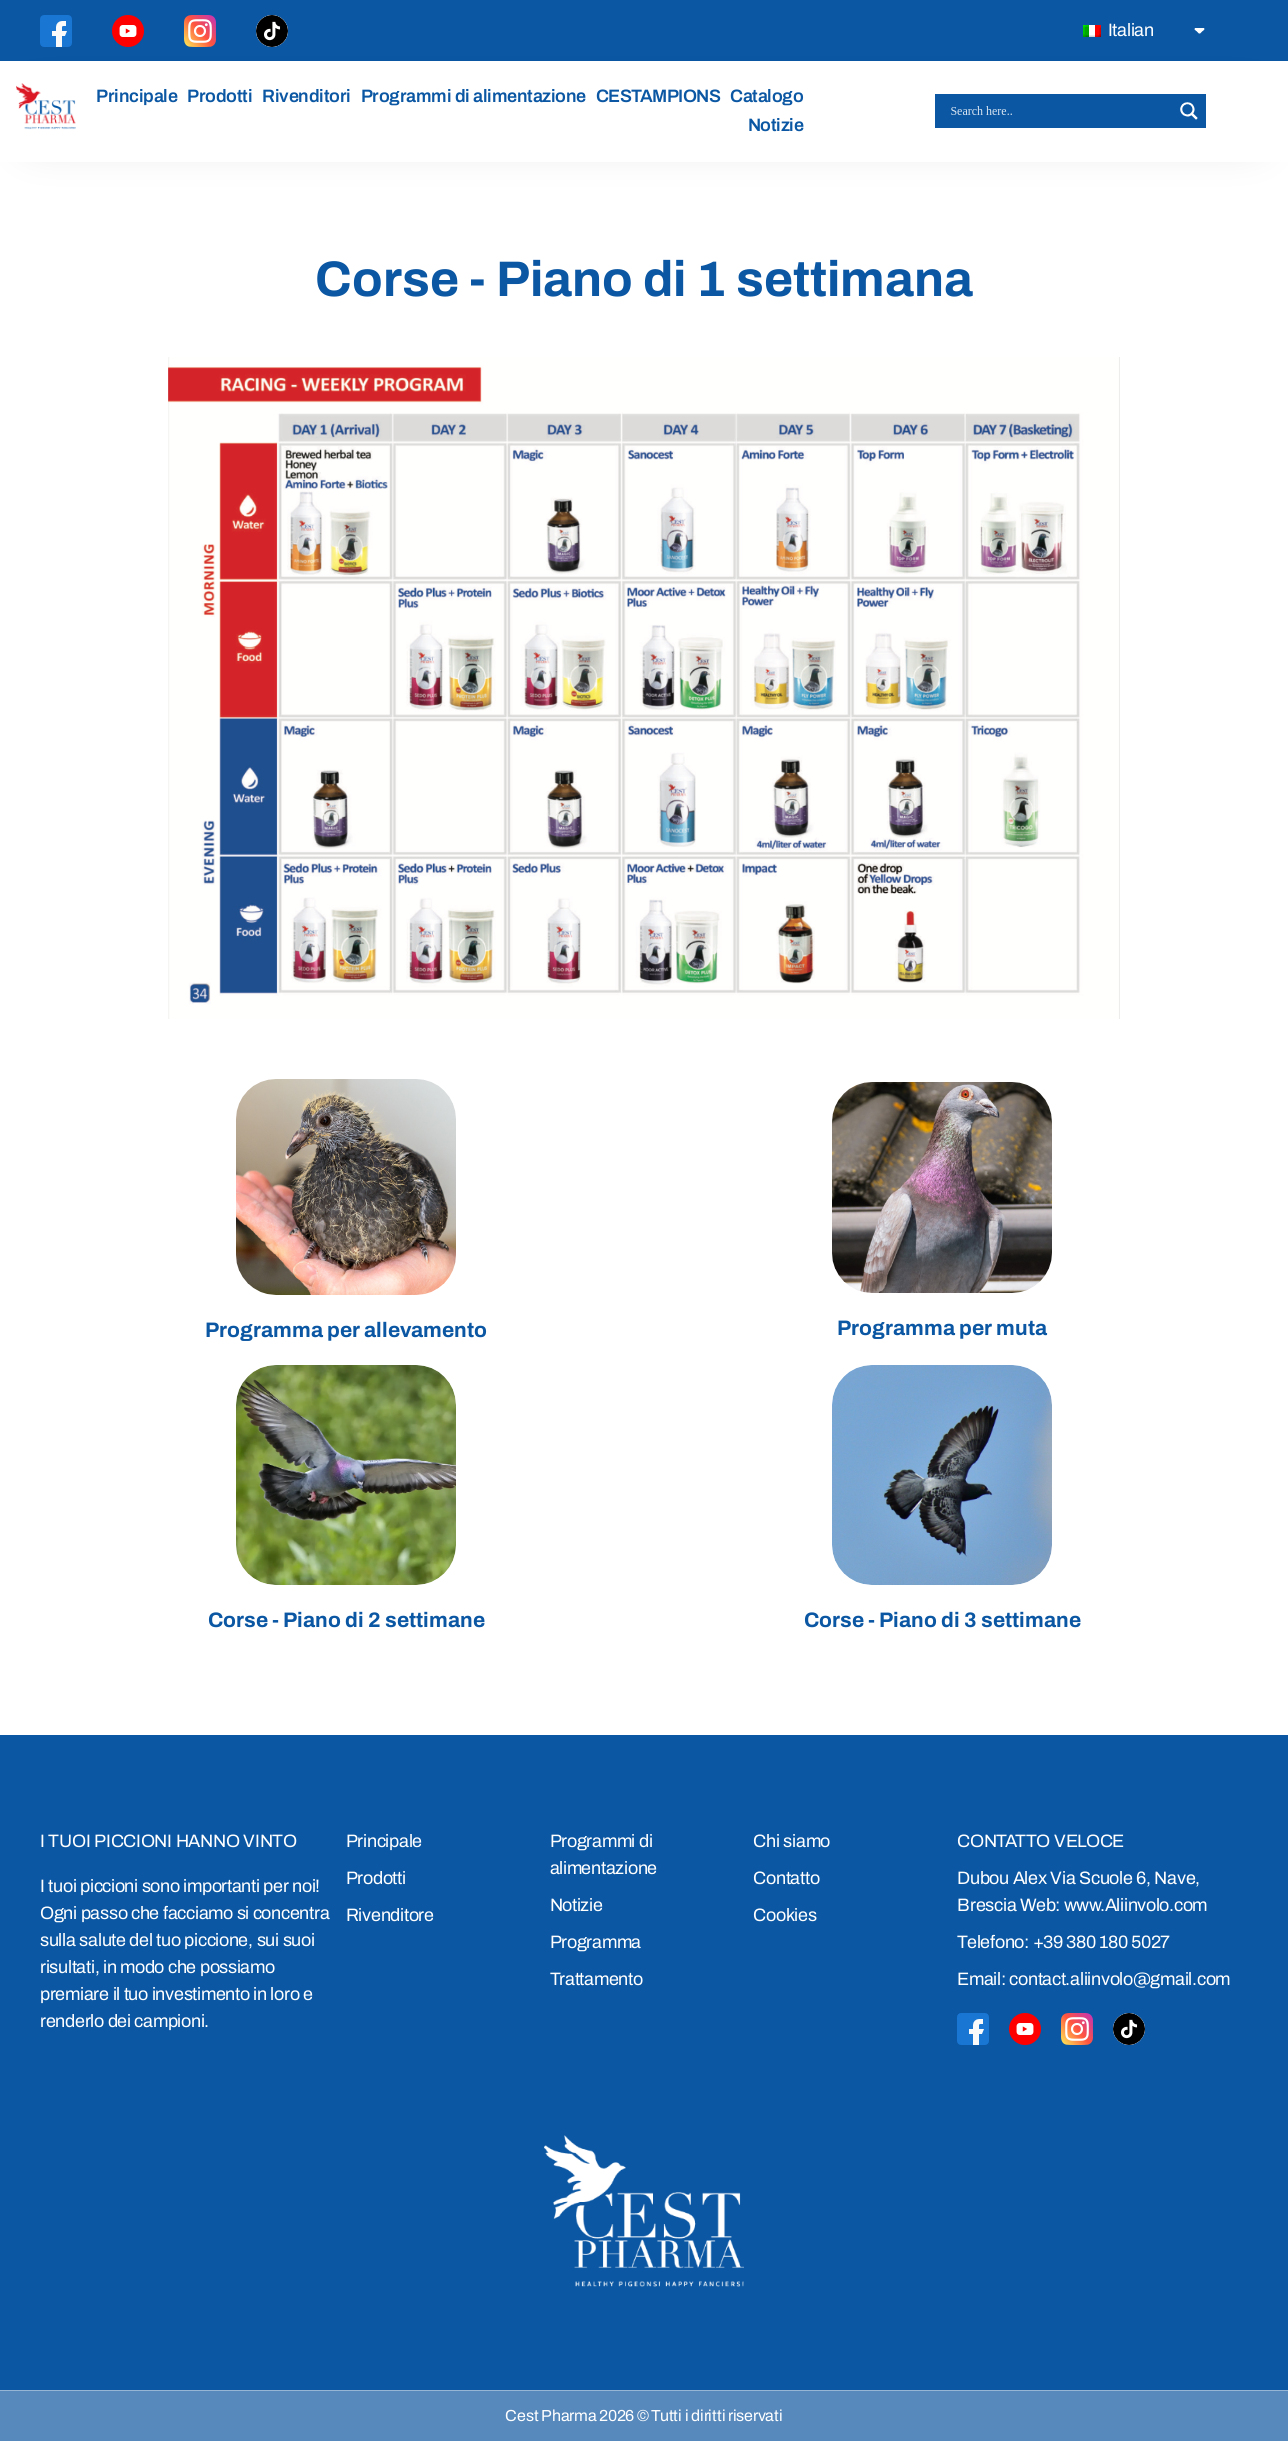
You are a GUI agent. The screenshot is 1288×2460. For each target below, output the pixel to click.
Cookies (784, 1934)
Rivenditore (390, 1934)
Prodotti (225, 105)
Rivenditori (312, 105)
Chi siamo (791, 1860)
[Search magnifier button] (1189, 121)
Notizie (782, 135)
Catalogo (773, 105)
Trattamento (596, 1998)
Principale (142, 105)
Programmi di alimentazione (479, 105)
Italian (1118, 30)
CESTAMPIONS (664, 105)
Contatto (786, 1897)
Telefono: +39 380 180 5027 (1063, 1961)
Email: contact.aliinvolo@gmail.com (1093, 1998)
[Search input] (1062, 121)
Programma (596, 1961)
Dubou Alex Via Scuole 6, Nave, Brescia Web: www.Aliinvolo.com (1082, 1910)
